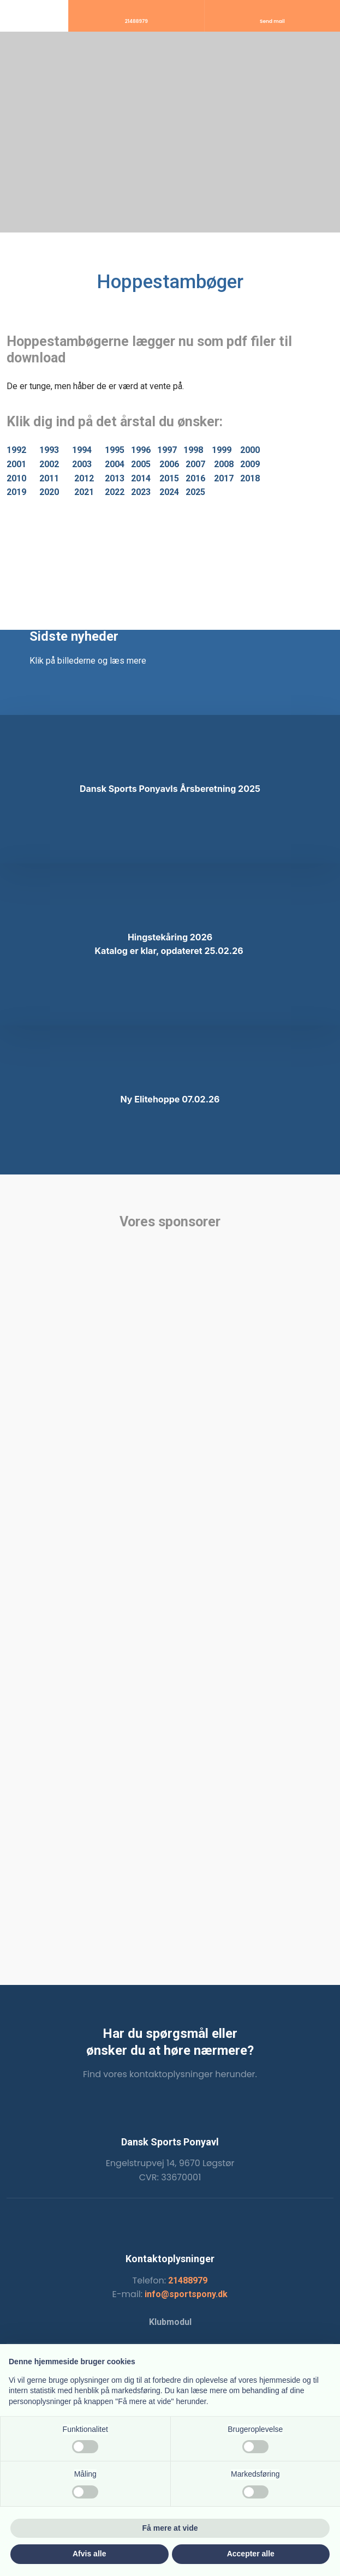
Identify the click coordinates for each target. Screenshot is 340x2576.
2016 (195, 478)
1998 (193, 450)
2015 (169, 478)
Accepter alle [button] (251, 2553)
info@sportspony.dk (186, 2294)
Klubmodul (170, 2322)
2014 (141, 478)
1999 (221, 450)
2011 (49, 478)
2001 (16, 464)
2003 (82, 464)
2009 (250, 464)
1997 (167, 450)
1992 (16, 450)
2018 (250, 478)
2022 (114, 492)
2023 (141, 492)
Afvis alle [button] (89, 2553)
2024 (169, 492)
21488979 (187, 2280)
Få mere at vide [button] (170, 2528)
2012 (84, 478)
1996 (141, 450)
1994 (82, 450)
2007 (195, 464)
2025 (195, 492)
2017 (224, 478)
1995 (114, 450)
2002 (49, 464)
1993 (49, 450)
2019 (16, 492)
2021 (84, 492)
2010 (16, 478)
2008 (224, 464)
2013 (114, 478)
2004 (114, 464)
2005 (141, 464)
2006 (169, 464)
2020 (49, 492)
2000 (250, 450)
